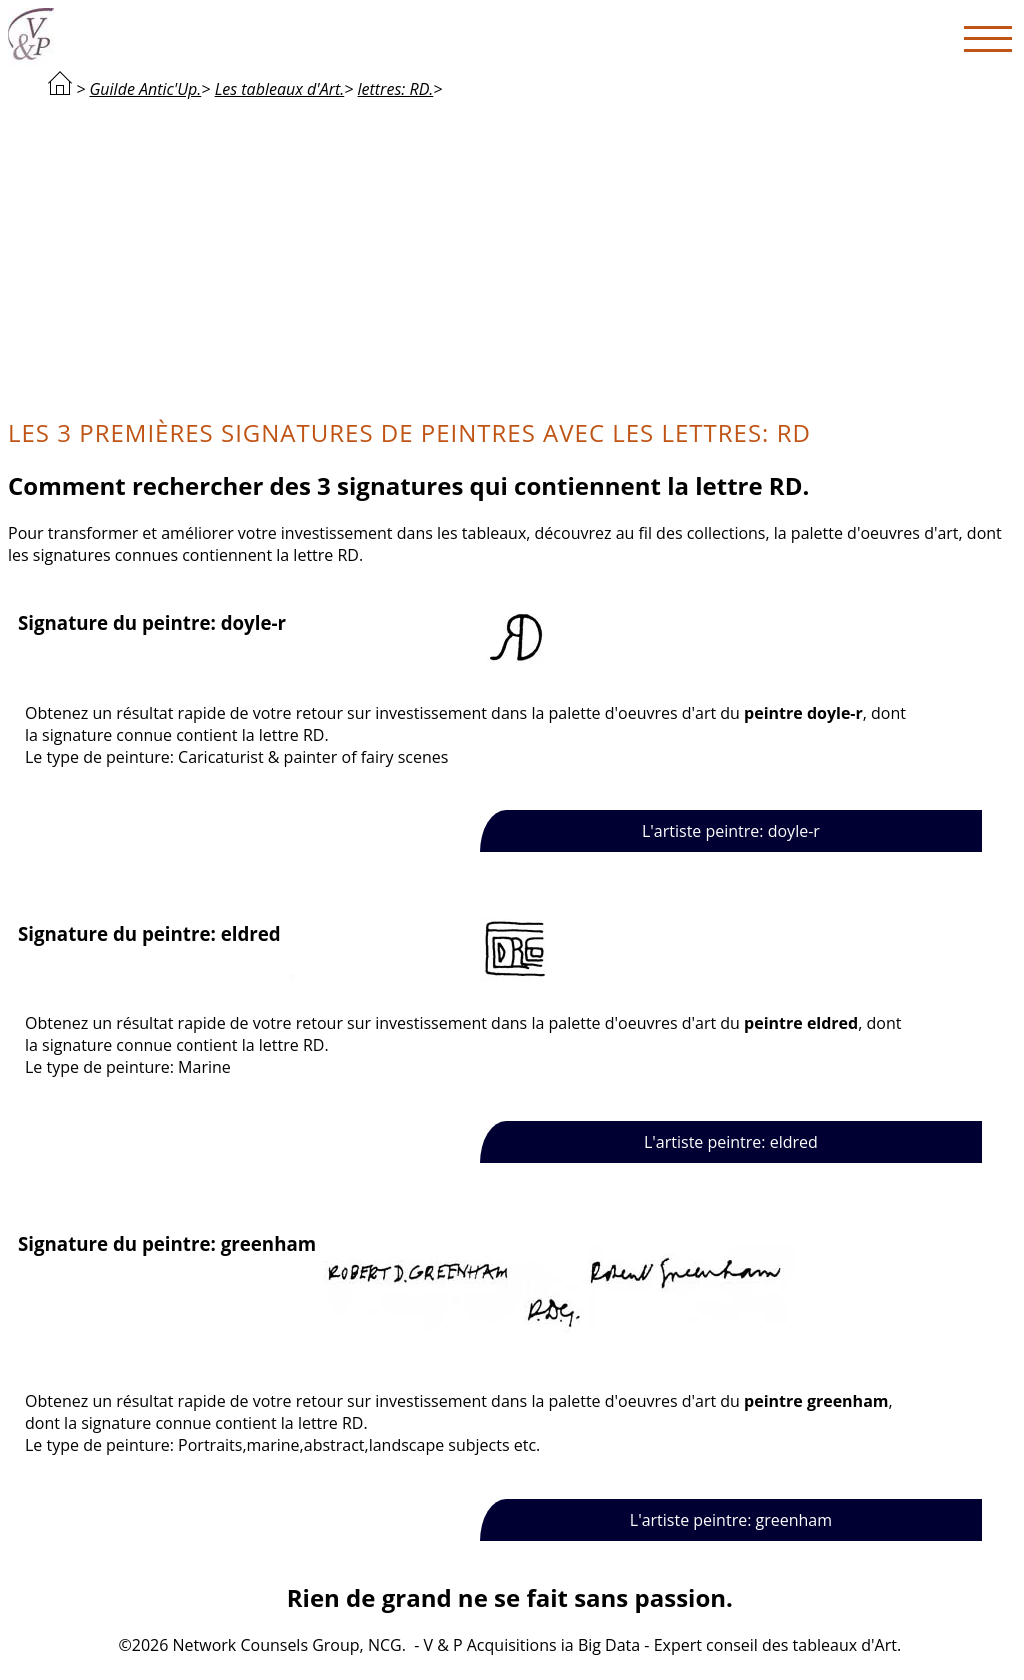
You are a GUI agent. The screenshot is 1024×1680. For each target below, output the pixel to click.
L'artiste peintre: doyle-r (731, 831)
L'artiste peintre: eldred (731, 1142)
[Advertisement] (510, 256)
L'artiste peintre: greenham (731, 1520)
